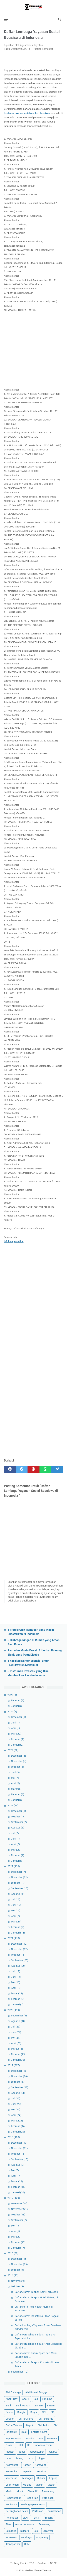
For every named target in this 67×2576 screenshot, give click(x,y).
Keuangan (27, 2478)
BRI (52, 2412)
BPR (43, 2412)
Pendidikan (32, 2497)
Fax (41, 2438)
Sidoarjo (24, 2530)
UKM (26, 2544)
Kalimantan (12, 2464)
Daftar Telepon (14, 2425)
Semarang (44, 2524)
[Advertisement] (33, 349)
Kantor (27, 2464)
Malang (27, 2484)
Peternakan (12, 2517)
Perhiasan (48, 2497)
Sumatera (11, 2537)
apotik (25, 2399)
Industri (10, 2451)
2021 (14, 1938)
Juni (15, 1722)
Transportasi (13, 2544)
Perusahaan (54, 2511)
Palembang (48, 2491)
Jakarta (52, 2451)
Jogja (41, 2458)
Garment (52, 2438)
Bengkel (21, 2412)
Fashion (30, 2438)
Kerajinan (42, 2471)
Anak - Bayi (12, 2399)
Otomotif (33, 2491)
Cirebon (10, 2418)
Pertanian (37, 2511)
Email (24, 2431)
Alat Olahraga (13, 2392)
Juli (15, 1833)
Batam (50, 2405)
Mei (15, 1777)
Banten (39, 2405)
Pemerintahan (13, 2497)
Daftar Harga (46, 2418)
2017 (14, 2198)
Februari (17, 1700)
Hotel (20, 2445)
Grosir (9, 2445)
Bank (8, 2405)
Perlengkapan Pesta (17, 2511)
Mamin (39, 2484)
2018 (14, 2137)
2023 (13, 1805)
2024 (13, 1750)
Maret (16, 1733)
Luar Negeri (12, 2484)
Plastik (35, 2517)
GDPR (53, 2563)
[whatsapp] (45, 1469)
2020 (14, 2010)
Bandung (47, 2399)
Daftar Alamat (26, 2418)
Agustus (17, 1827)
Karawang (40, 2464)
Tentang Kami (18, 2563)
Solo (36, 2530)
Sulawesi (48, 2530)
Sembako (11, 2530)
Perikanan (11, 2504)
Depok (29, 2425)
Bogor (33, 2412)
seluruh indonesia (24, 2524)
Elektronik (11, 2431)
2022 (14, 1866)
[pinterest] (33, 1469)
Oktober (17, 1766)
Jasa (8, 2458)
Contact (42, 2563)
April (15, 1728)
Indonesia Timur (44, 2445)
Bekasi (9, 2412)
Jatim (31, 2458)
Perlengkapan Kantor (33, 2504)
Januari (17, 1706)
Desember (18, 1717)
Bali (36, 2399)
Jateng (19, 2458)
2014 (13, 2275)
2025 (12, 1711)
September (19, 1822)
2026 (12, 1694)
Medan (51, 2484)
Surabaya (26, 2537)
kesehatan (11, 2478)
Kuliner (41, 2478)
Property (48, 2517)
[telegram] (57, 1469)
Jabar (22, 2451)
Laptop (53, 2478)
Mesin (9, 2491)
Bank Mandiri (23, 2405)
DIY (55, 2425)
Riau (8, 2524)
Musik (20, 2491)
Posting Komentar (43, 48)
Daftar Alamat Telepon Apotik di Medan (36, 2292)
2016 (13, 2253)
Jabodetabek (36, 2451)
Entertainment (39, 2431)
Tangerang (42, 2537)
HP (28, 2445)
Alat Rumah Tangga (36, 2392)
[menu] (8, 19)
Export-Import (13, 2438)
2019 (14, 2065)
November (18, 1761)
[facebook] (10, 1469)
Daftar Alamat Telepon (38, 2570)
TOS (31, 2563)
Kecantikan (12, 2471)
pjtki (25, 2517)
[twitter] (22, 1469)
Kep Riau (27, 2471)
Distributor (43, 2425)
